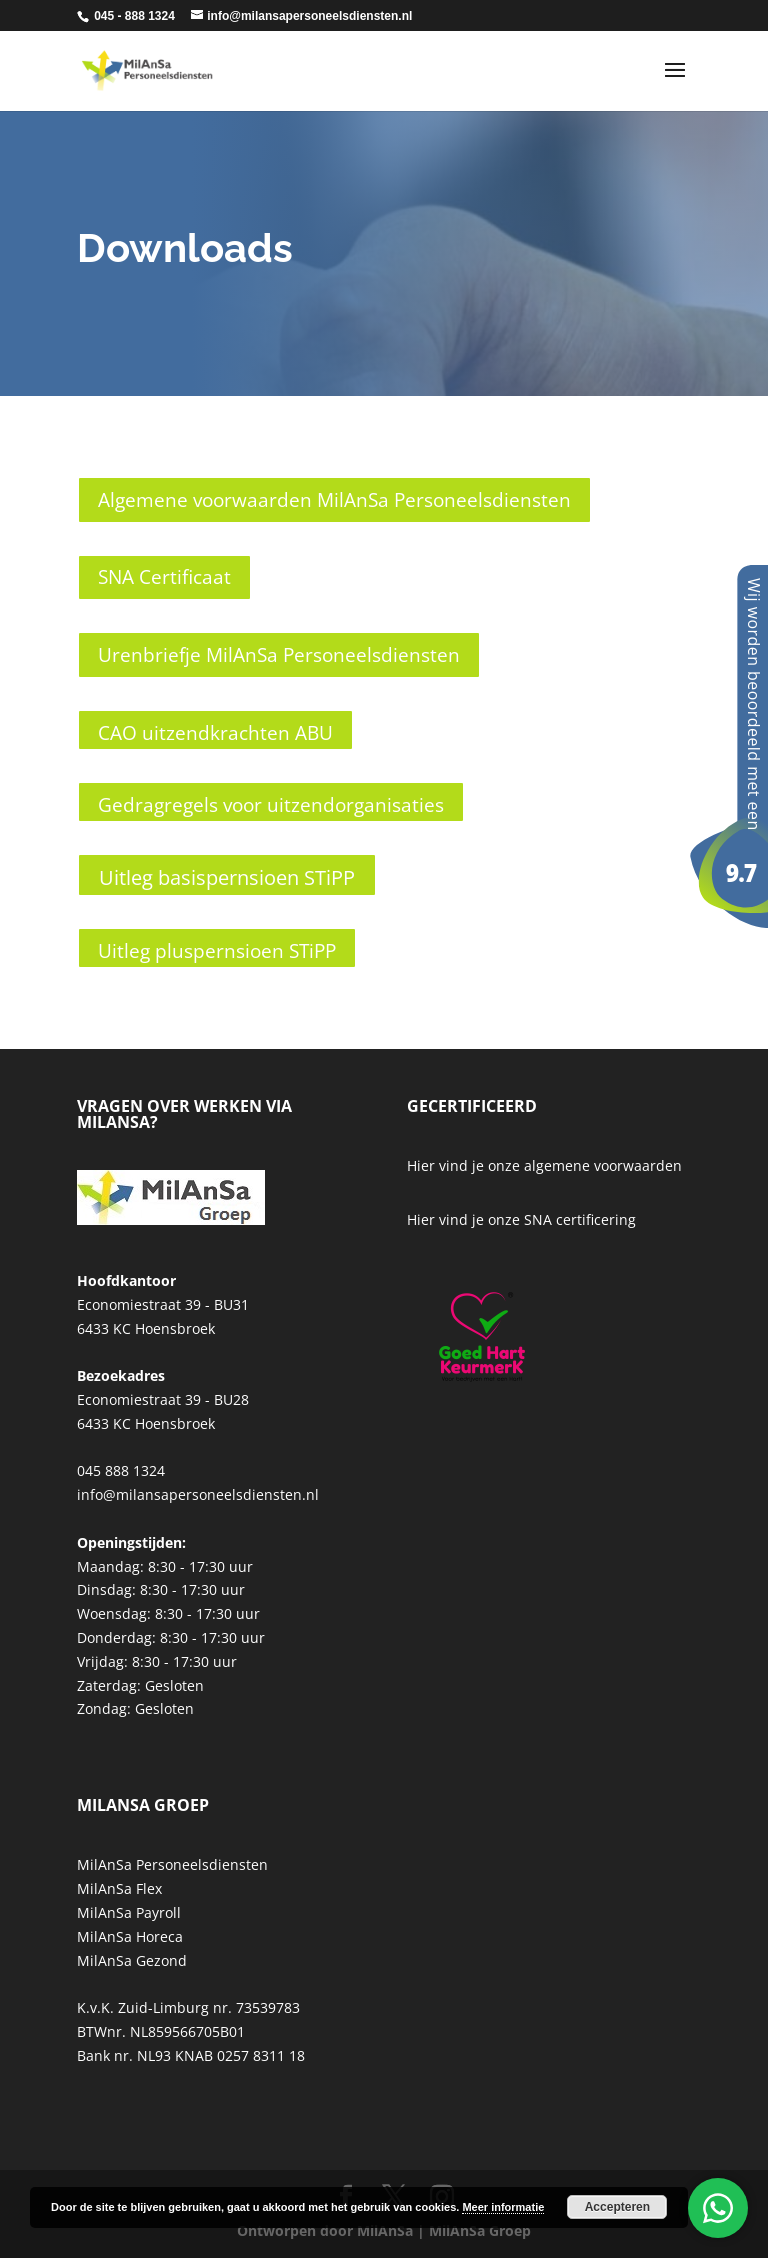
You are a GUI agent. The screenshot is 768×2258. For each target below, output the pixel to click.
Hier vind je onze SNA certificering (521, 1219)
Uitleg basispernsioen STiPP (227, 877)
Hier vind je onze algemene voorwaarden (544, 1165)
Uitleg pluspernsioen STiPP (217, 951)
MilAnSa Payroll (129, 1912)
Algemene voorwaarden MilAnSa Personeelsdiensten (334, 500)
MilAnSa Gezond (132, 1960)
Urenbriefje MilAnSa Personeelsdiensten (279, 655)
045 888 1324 (121, 1470)
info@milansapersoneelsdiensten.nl (198, 1494)
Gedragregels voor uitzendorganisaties (271, 805)
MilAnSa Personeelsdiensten (172, 1864)
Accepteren (617, 2207)
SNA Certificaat (164, 577)
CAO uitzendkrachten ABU (215, 733)
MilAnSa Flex (119, 1888)
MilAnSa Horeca (130, 1936)
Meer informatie (503, 2207)
